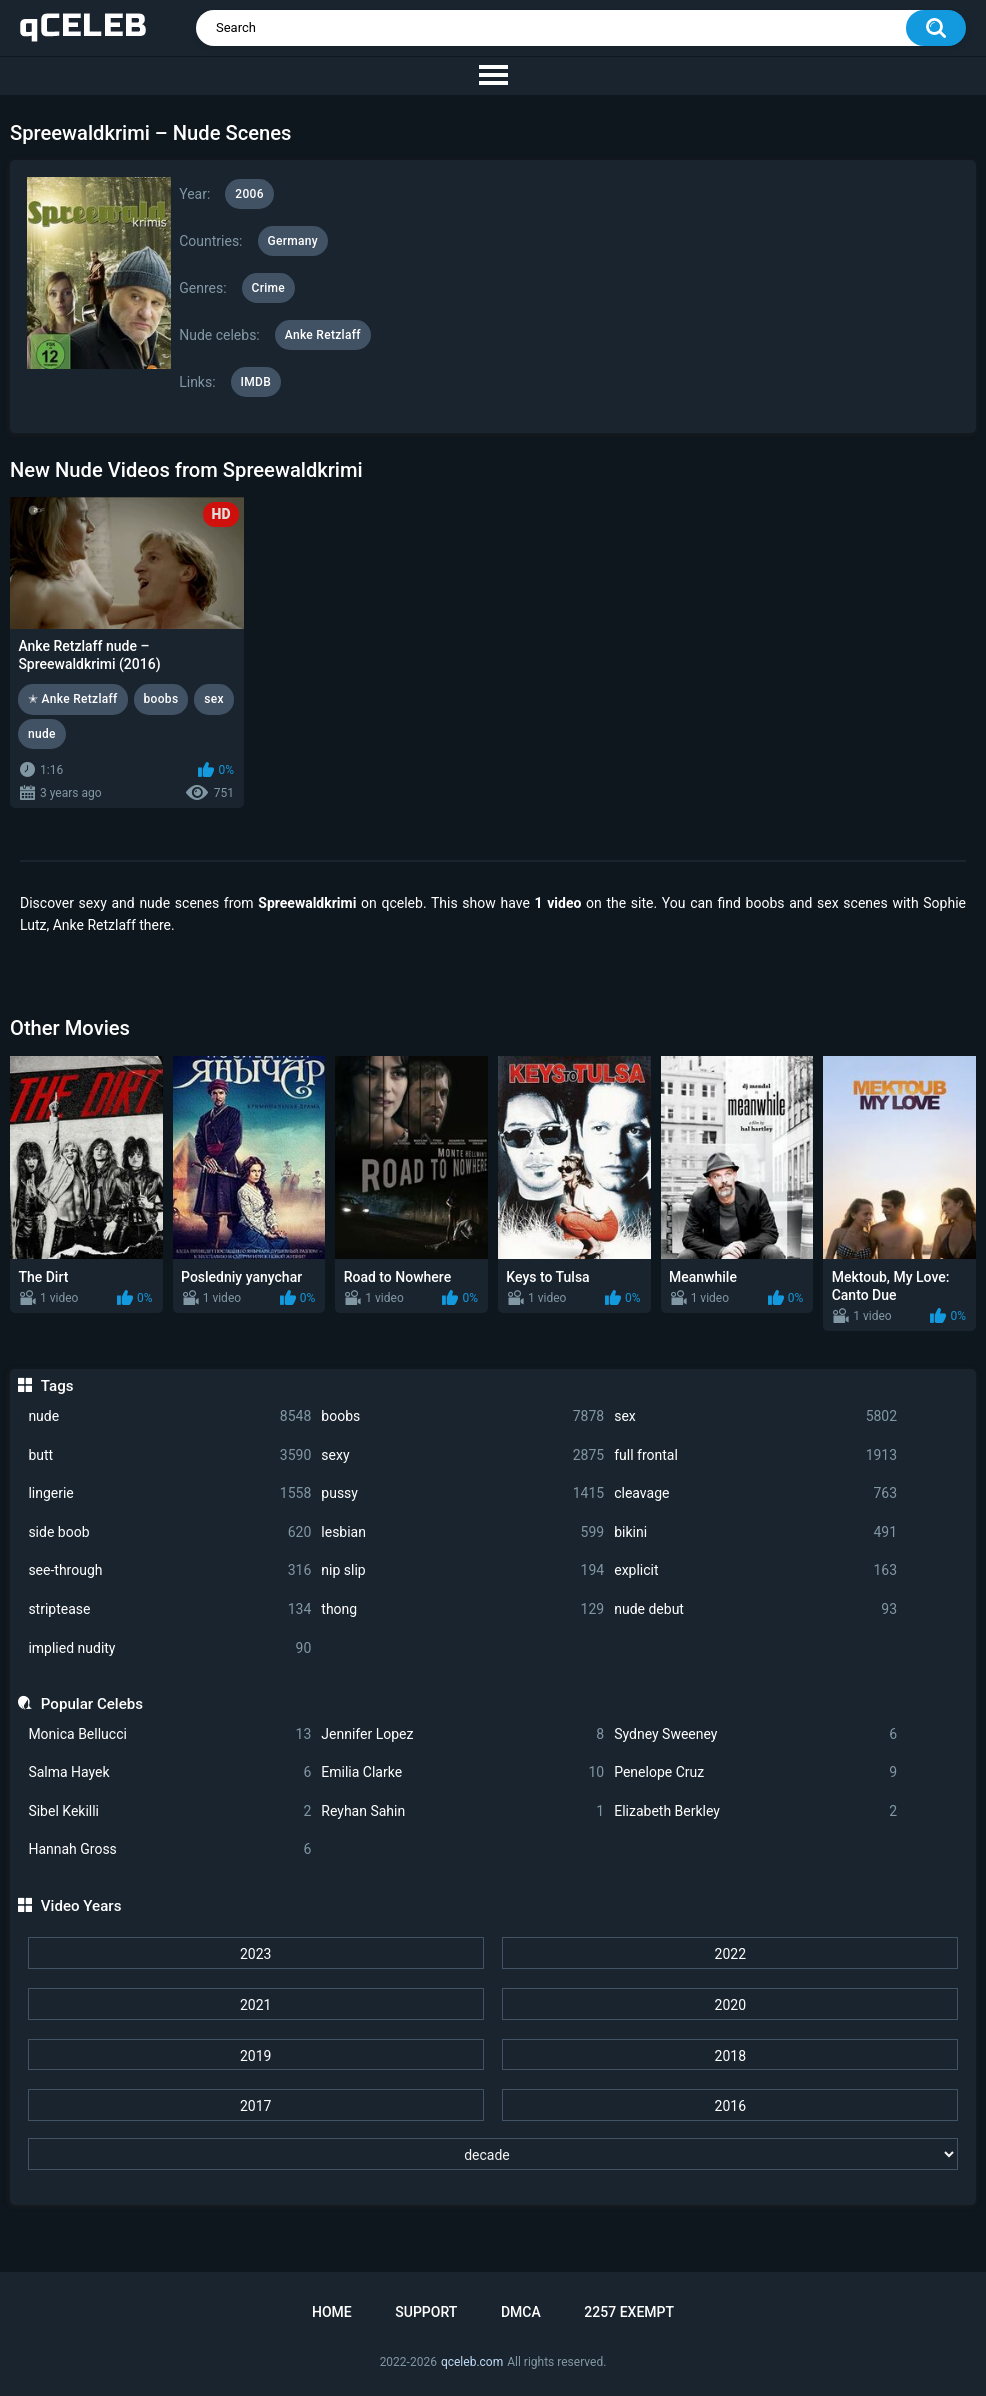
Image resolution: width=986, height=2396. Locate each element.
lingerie (169, 1493)
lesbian (462, 1532)
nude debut (755, 1609)
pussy (462, 1493)
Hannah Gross (169, 1849)
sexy (462, 1455)
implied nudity (169, 1648)
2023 (255, 1954)
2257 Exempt (629, 2312)
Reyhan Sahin (462, 1811)
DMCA (521, 2312)
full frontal (755, 1455)
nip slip (462, 1570)
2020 (730, 2005)
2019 (255, 2056)
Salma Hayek (169, 1772)
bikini (755, 1532)
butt (169, 1455)
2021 (255, 2005)
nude (169, 1416)
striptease (169, 1609)
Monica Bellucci (169, 1734)
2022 (730, 1954)
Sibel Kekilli (169, 1811)
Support (426, 2312)
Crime (269, 288)
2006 (249, 194)
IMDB (256, 382)
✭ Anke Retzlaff (73, 699)
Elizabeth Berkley (755, 1811)
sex (755, 1416)
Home (332, 2312)
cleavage (755, 1493)
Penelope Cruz (755, 1772)
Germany (293, 241)
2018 (730, 2056)
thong (462, 1609)
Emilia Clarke (462, 1772)
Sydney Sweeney (755, 1734)
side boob (169, 1532)
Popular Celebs (92, 1704)
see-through (169, 1570)
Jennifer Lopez (462, 1734)
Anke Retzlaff (323, 335)
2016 (730, 2106)
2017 (255, 2106)
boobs (462, 1416)
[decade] (493, 2154)
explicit (755, 1570)
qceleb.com (472, 2362)
